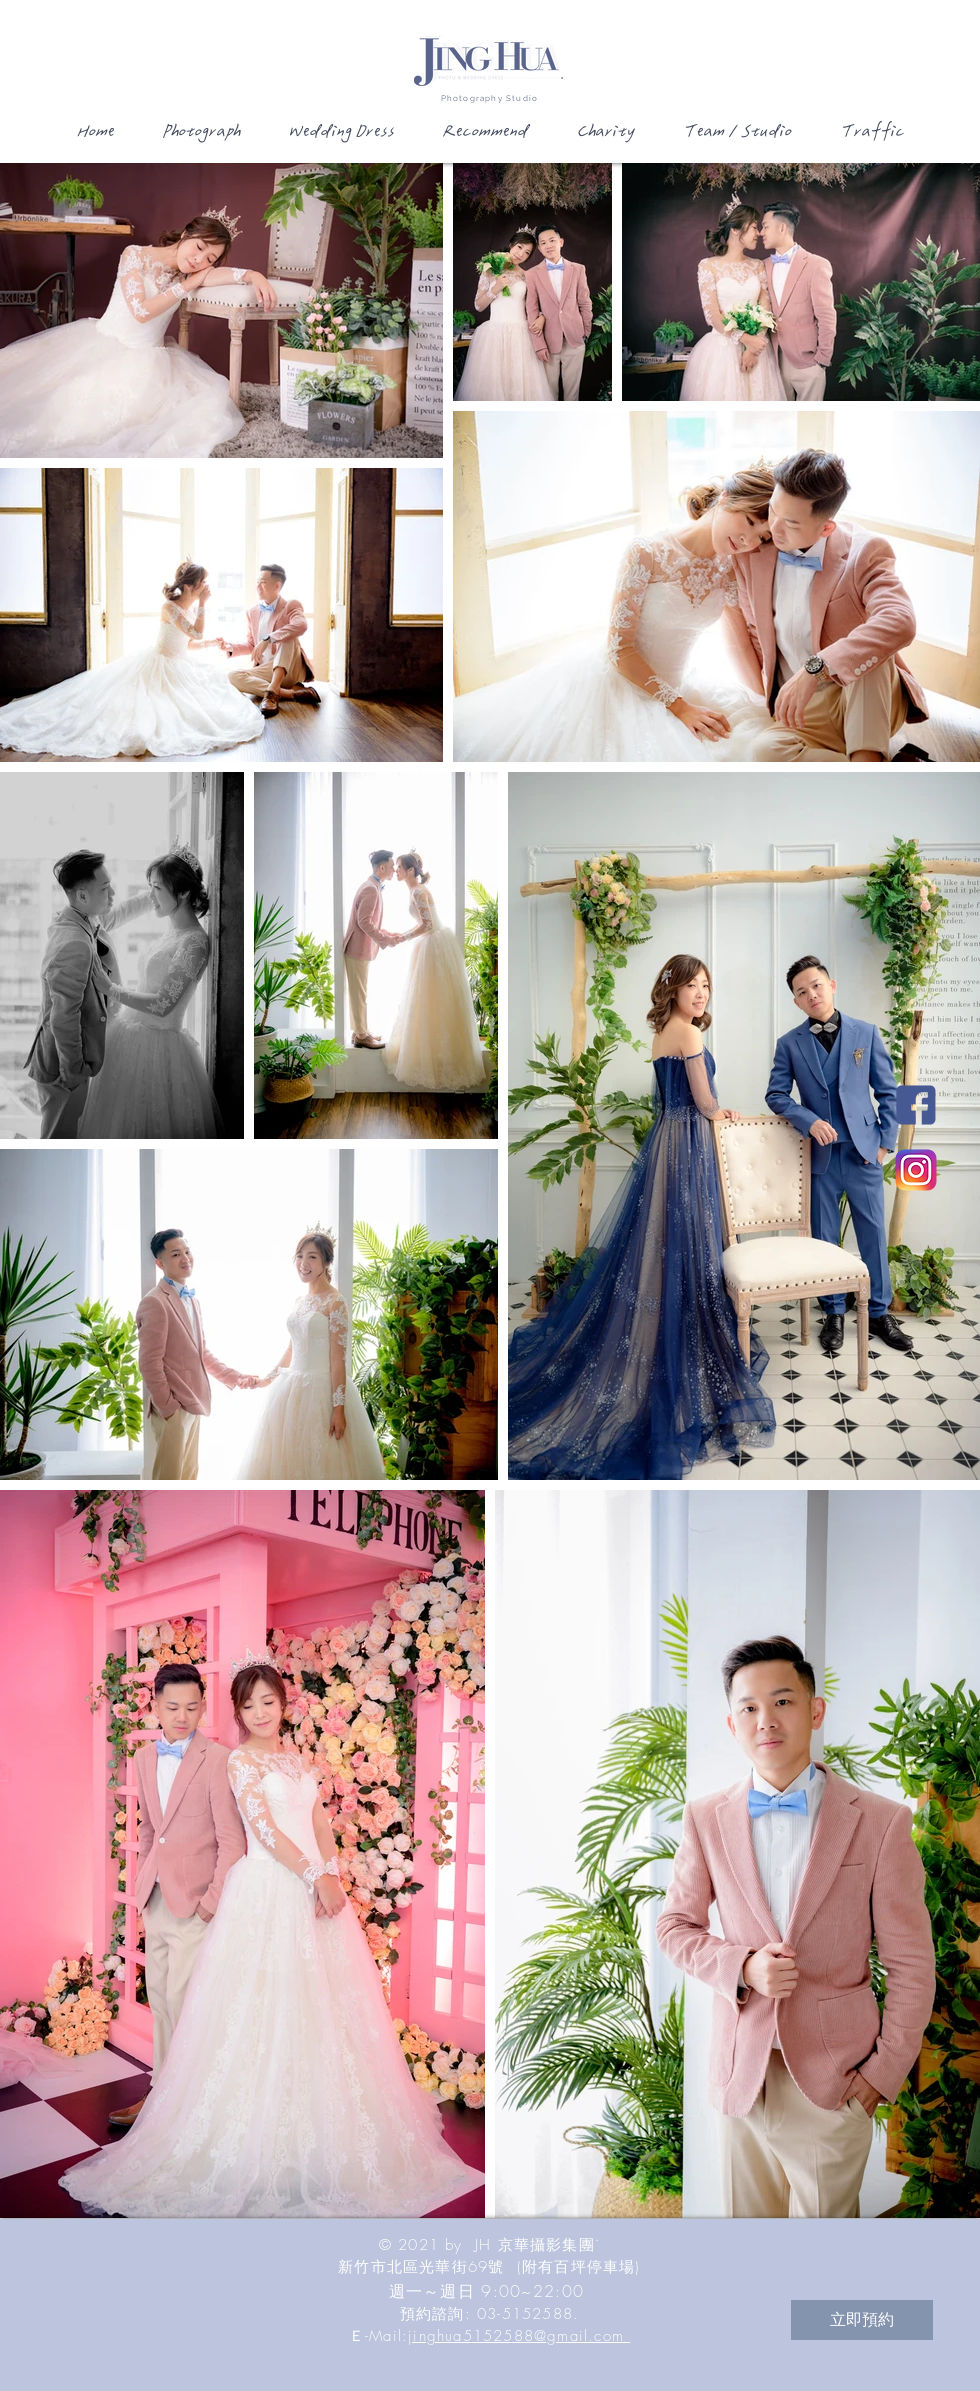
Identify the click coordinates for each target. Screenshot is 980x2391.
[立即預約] (862, 2320)
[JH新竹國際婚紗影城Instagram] (916, 1170)
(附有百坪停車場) (579, 2267)
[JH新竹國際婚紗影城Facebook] (916, 1105)
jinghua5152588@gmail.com (519, 2336)
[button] (200, 138)
